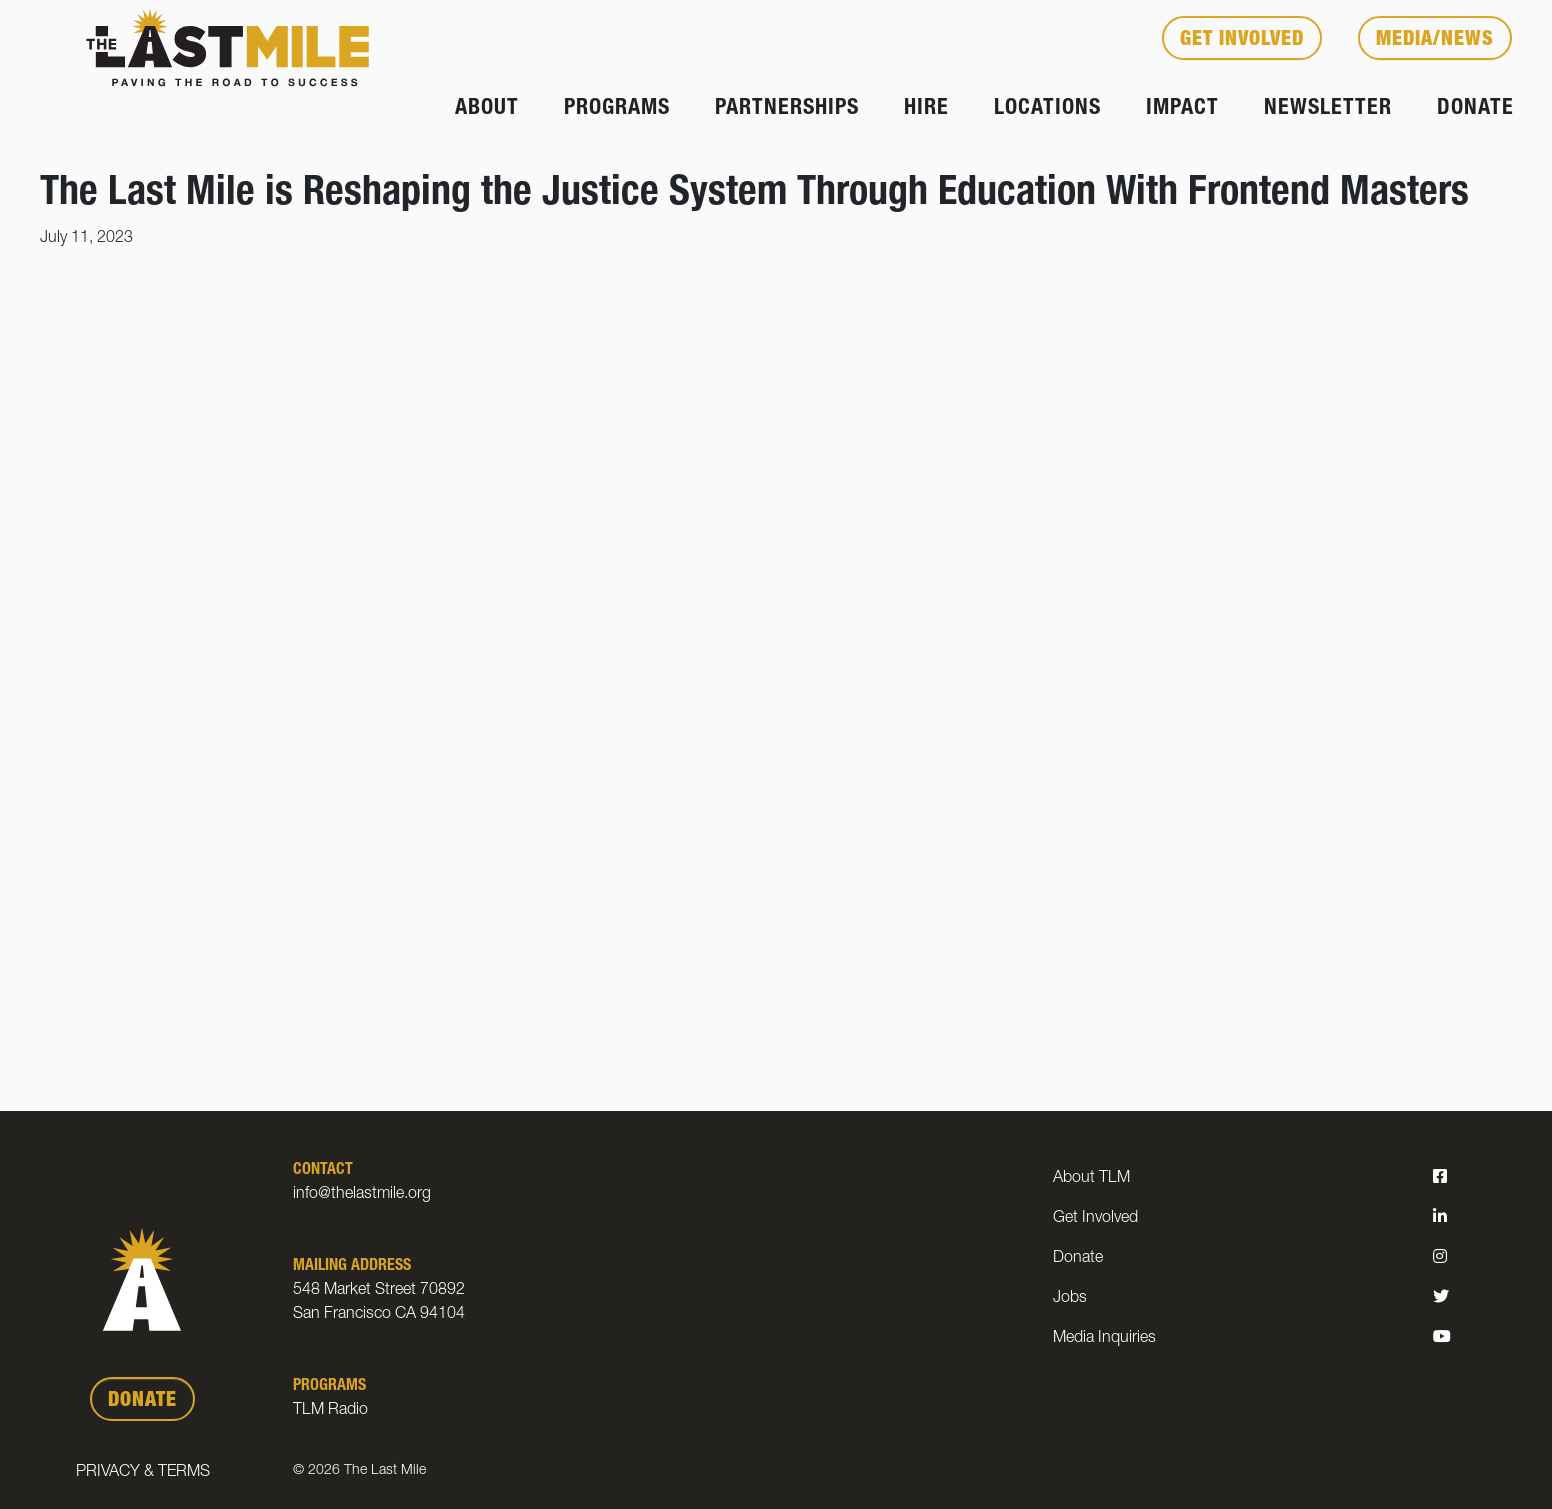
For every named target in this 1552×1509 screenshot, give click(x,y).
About (487, 109)
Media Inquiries (1104, 1339)
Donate (1475, 109)
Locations (1047, 109)
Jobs (1070, 1299)
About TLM (1091, 1179)
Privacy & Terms (143, 1473)
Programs (617, 109)
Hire (926, 109)
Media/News (1435, 41)
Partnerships (787, 109)
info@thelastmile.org (362, 1195)
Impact (1182, 109)
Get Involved (1242, 41)
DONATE (142, 1402)
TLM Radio (330, 1411)
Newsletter (1328, 109)
